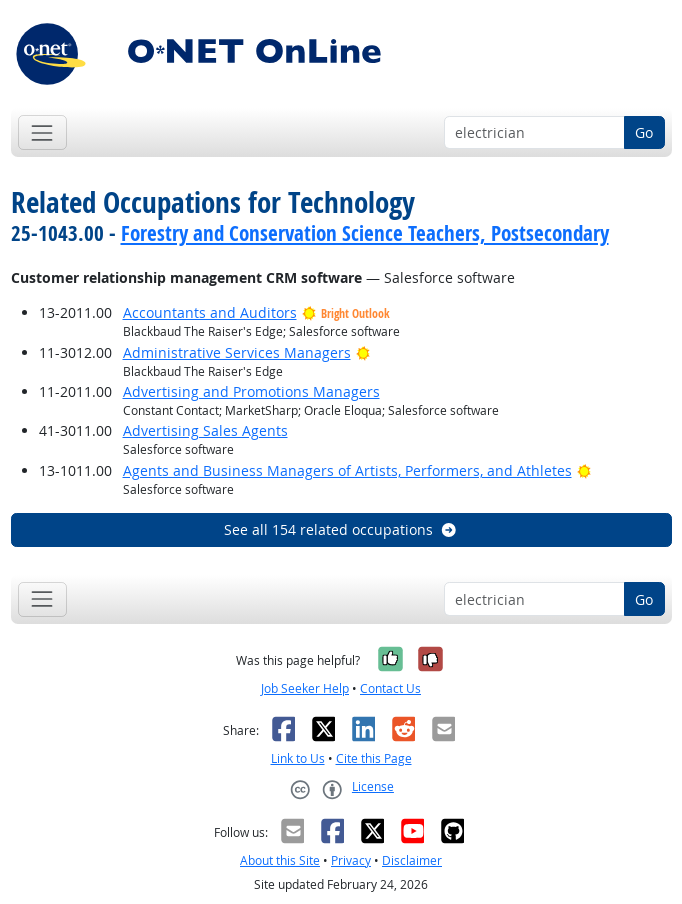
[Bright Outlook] (363, 352)
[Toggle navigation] (42, 132)
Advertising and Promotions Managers (251, 391)
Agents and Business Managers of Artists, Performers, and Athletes (347, 470)
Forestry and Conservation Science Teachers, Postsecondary (365, 233)
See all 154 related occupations (341, 529)
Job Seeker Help (305, 688)
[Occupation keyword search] (534, 133)
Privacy (351, 860)
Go (644, 132)
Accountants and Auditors (210, 312)
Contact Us (390, 688)
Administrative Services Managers (237, 352)
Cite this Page (374, 758)
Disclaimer (412, 860)
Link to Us (298, 758)
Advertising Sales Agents (205, 430)
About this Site (280, 860)
